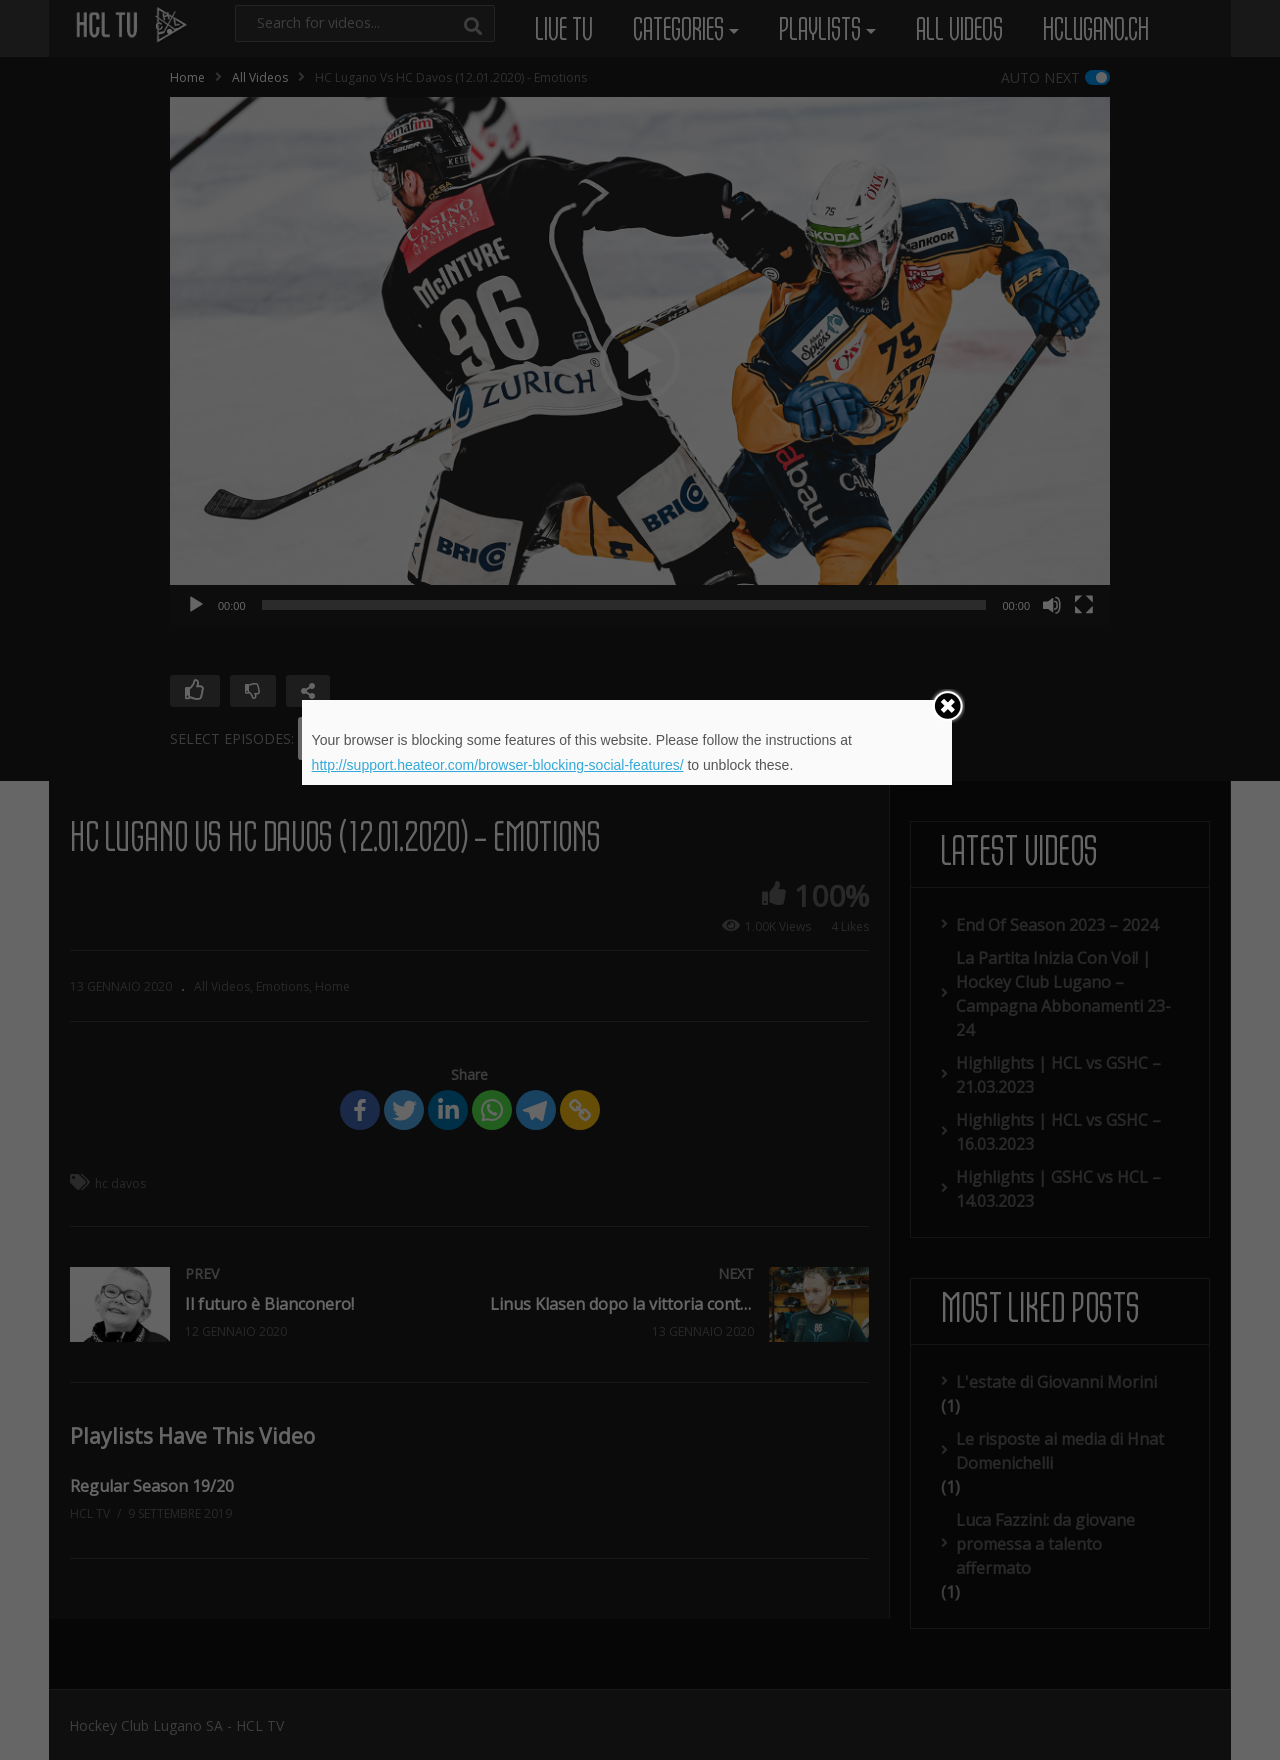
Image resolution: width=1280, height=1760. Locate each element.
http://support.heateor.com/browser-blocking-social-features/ (498, 765)
